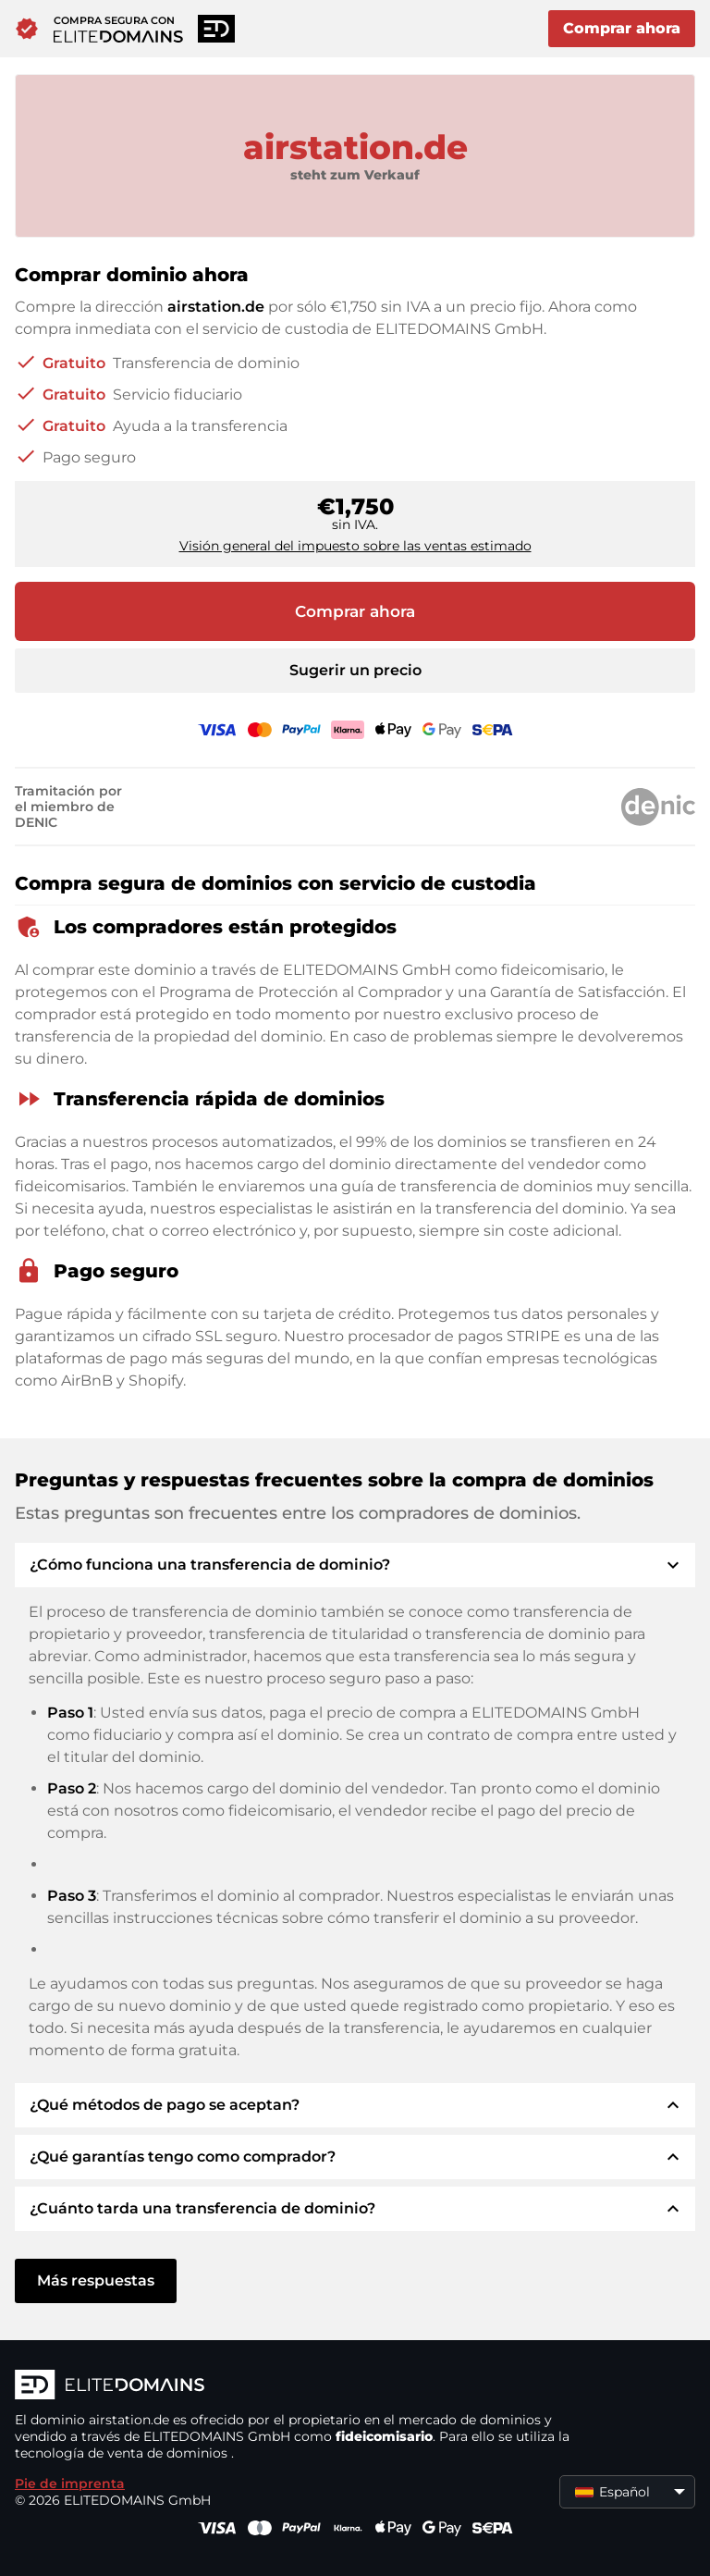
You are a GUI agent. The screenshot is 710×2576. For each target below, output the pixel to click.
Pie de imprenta (70, 2483)
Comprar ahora (621, 28)
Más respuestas (95, 2280)
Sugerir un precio (355, 670)
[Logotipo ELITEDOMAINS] (292, 2386)
